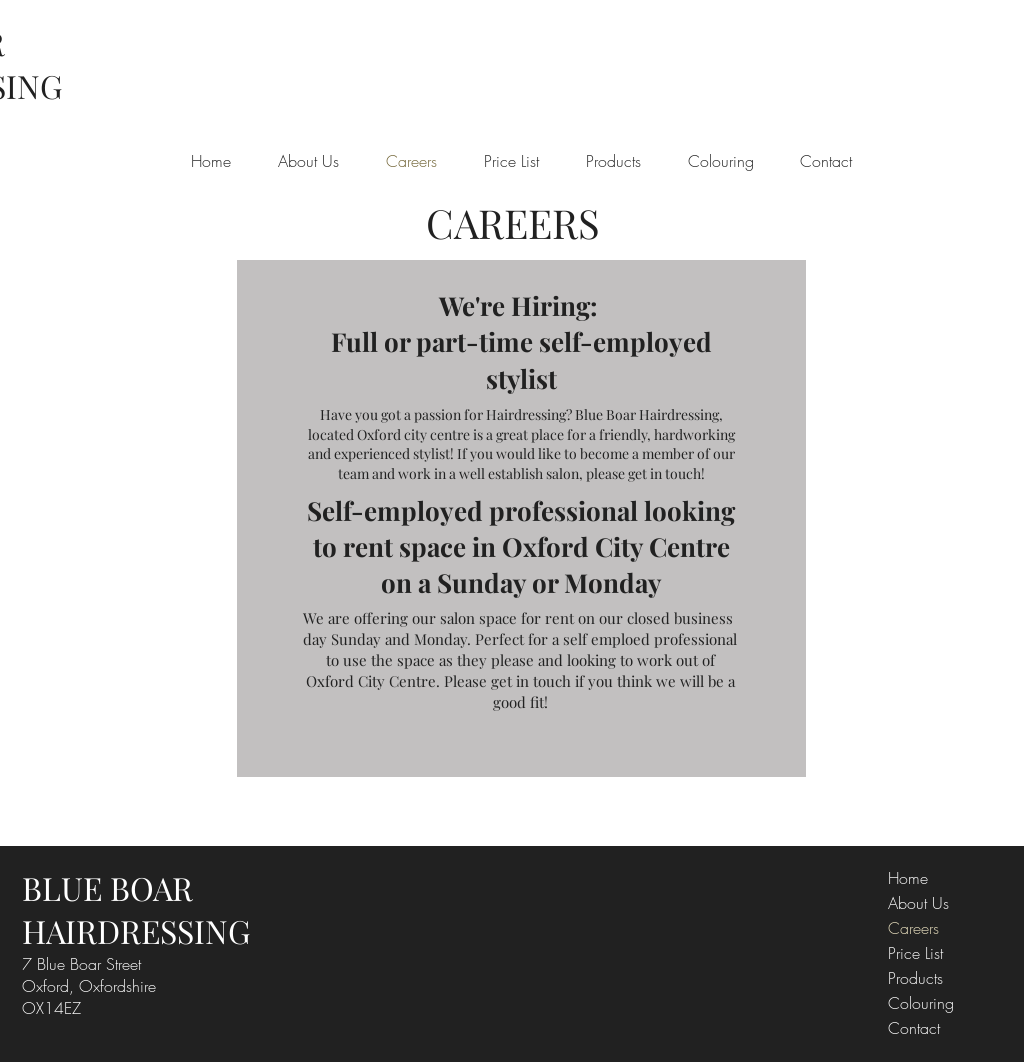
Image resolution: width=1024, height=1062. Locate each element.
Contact (914, 1028)
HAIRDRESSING (136, 930)
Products (915, 978)
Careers (913, 928)
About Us (918, 903)
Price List (915, 953)
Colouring (921, 1003)
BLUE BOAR (107, 887)
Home (908, 878)
